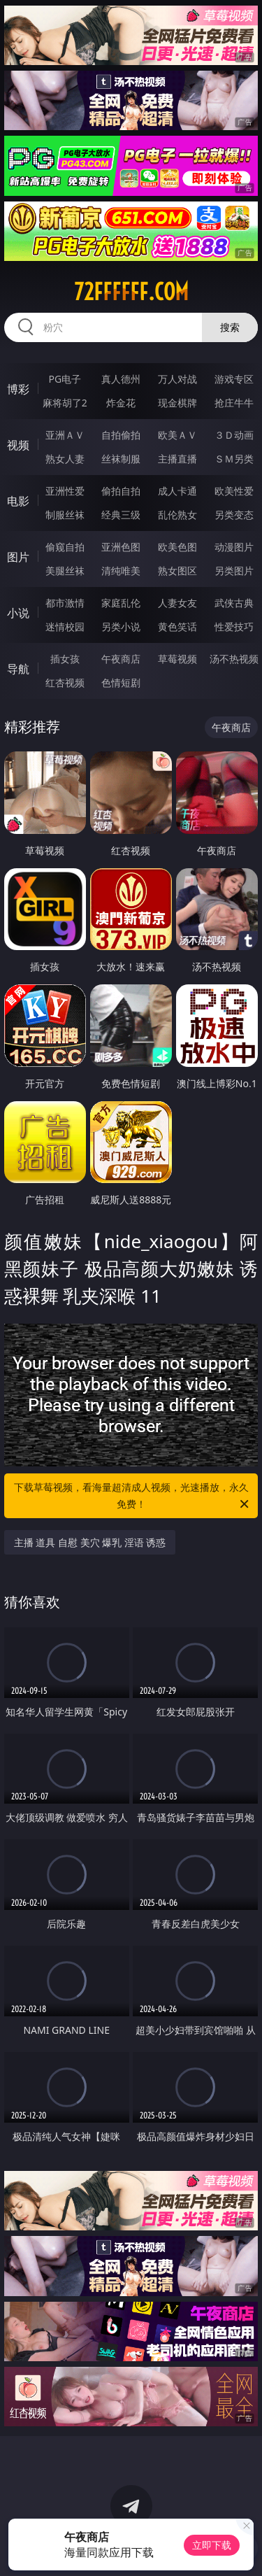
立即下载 (211, 2545)
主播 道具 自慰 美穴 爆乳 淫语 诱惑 (90, 1542)
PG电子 (64, 378)
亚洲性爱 (65, 490)
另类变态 (234, 514)
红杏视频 (65, 682)
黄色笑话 (177, 626)
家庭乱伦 (120, 602)
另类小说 (120, 626)
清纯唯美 (120, 570)
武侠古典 (234, 602)
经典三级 (120, 514)
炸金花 (121, 402)
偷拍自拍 (120, 490)
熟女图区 (177, 570)
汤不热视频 (234, 658)
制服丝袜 (65, 514)
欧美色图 (177, 546)
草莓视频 (177, 658)
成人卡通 (177, 490)
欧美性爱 (234, 490)
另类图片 (234, 570)
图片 (18, 557)
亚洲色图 (120, 546)
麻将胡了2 (65, 402)
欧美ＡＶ (177, 434)
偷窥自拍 (65, 546)
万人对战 (177, 378)
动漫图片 (234, 546)
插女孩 (65, 658)
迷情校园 (65, 626)
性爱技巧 (234, 626)
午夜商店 (120, 658)
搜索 (230, 327)
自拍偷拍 (120, 434)
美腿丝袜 (65, 570)
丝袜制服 (120, 458)
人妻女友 (177, 602)
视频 (18, 445)
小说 (18, 613)
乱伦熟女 (177, 514)
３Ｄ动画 (234, 434)
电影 (18, 501)
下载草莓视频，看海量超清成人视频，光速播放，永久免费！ (133, 1496)
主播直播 (177, 458)
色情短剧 (120, 682)
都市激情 (65, 602)
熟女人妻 (65, 458)
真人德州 (120, 378)
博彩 (18, 389)
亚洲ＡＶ (65, 434)
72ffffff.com (131, 292)
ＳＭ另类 (234, 458)
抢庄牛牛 (234, 402)
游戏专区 (234, 378)
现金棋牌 (177, 402)
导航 (18, 669)
